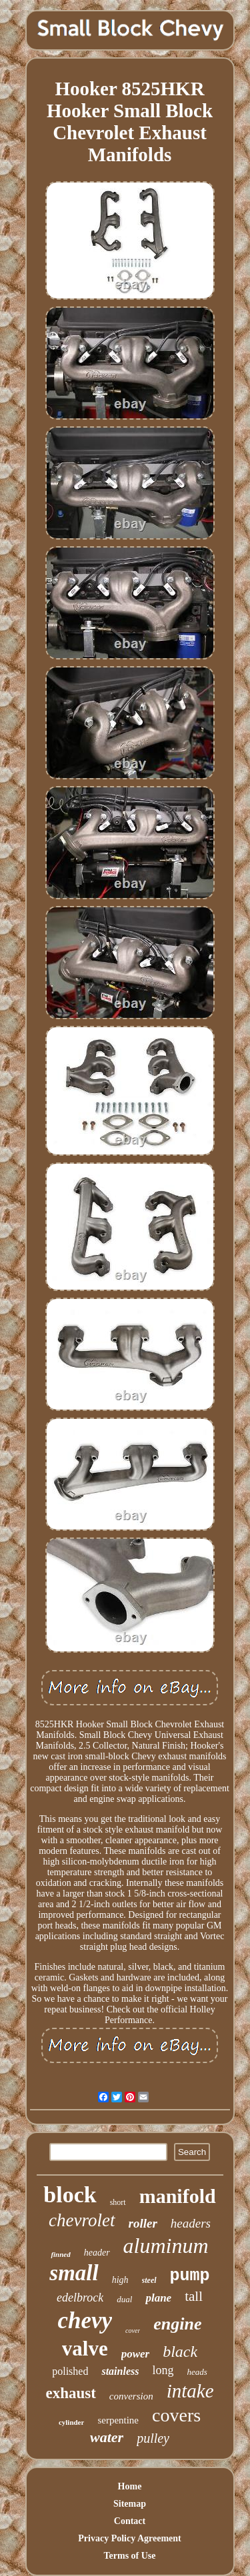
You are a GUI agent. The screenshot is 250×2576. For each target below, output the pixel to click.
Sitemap (129, 2504)
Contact (129, 2521)
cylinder (72, 2422)
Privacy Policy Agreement (129, 2538)
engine (177, 2324)
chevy (84, 2321)
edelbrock (80, 2297)
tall (194, 2296)
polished (70, 2371)
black (180, 2351)
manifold (177, 2196)
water (106, 2437)
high (120, 2280)
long (162, 2370)
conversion (131, 2396)
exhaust (70, 2393)
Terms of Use (129, 2556)
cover (132, 2330)
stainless (120, 2371)
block (69, 2194)
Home (130, 2486)
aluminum (166, 2246)
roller (143, 2223)
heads (197, 2372)
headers (191, 2223)
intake (190, 2390)
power (135, 2354)
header (97, 2253)
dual (124, 2299)
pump (190, 2276)
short (118, 2202)
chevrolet (82, 2220)
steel (149, 2280)
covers (176, 2415)
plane (158, 2298)
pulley (153, 2438)
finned (60, 2254)
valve (85, 2348)
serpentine (118, 2420)
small (73, 2273)
